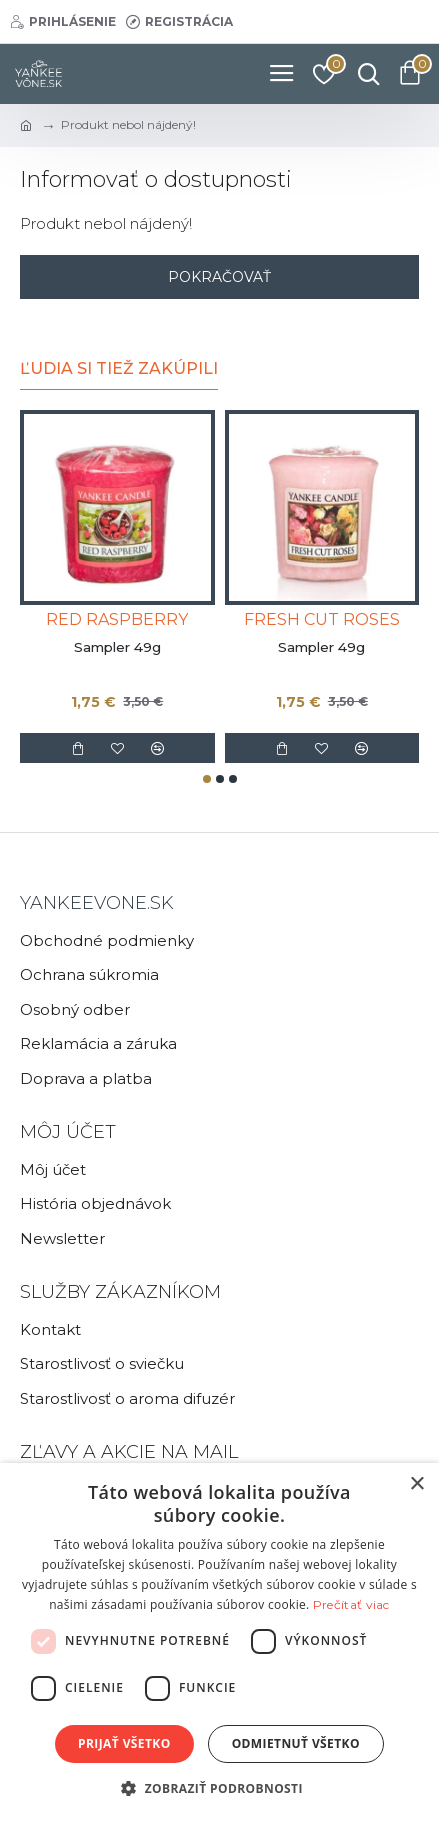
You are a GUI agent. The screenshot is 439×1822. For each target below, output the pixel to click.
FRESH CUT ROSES (322, 619)
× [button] (416, 1484)
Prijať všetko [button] (124, 1743)
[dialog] (219, 1642)
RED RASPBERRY (117, 619)
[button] (207, 779)
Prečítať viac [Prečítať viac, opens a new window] (351, 1604)
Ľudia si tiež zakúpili (119, 368)
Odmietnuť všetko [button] (296, 1743)
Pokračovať (219, 277)
